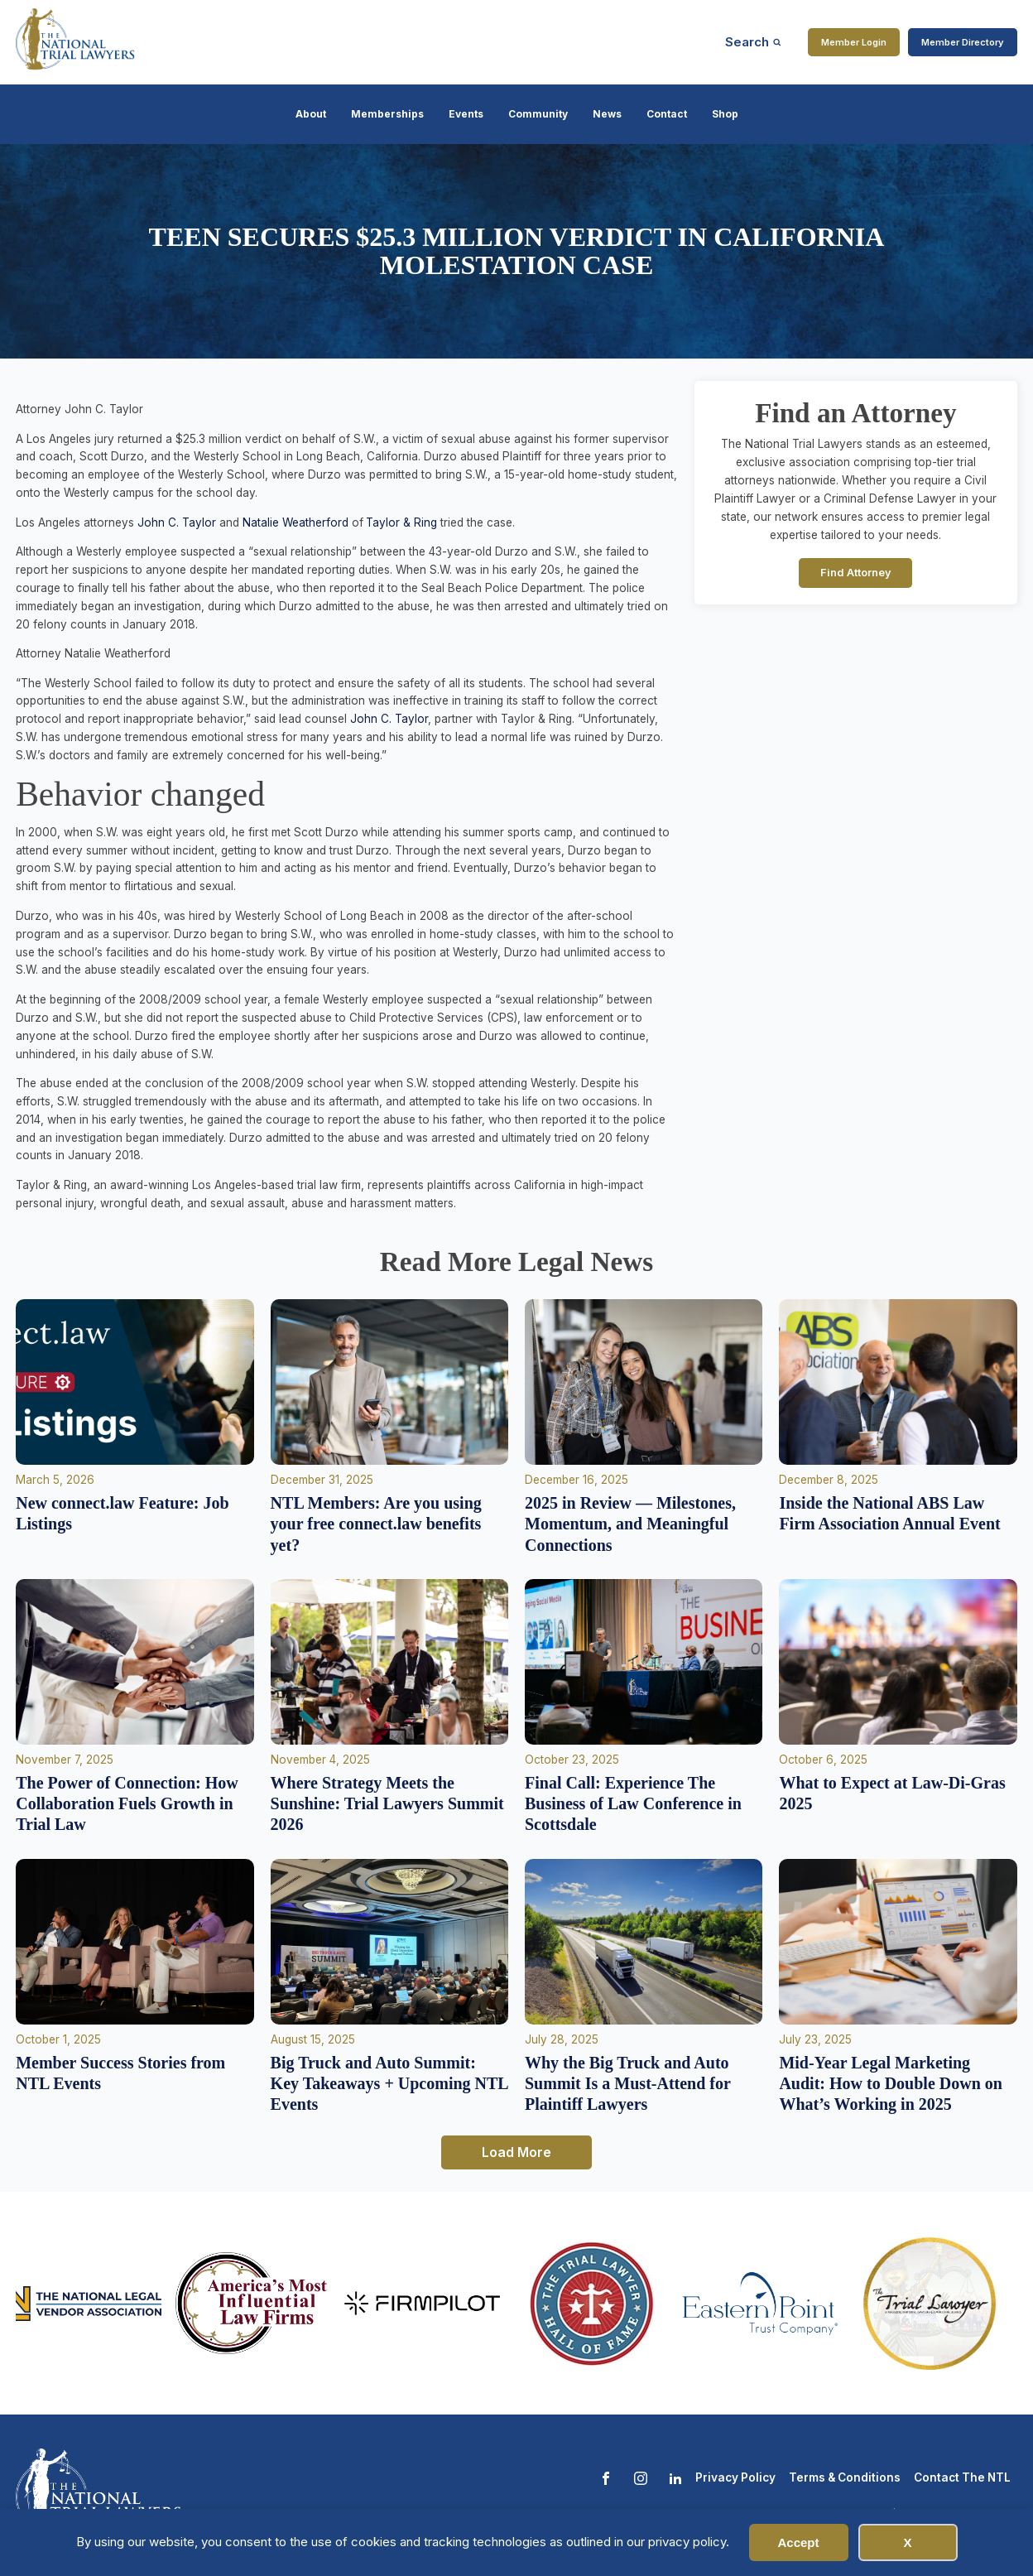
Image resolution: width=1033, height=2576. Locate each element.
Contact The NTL (962, 2477)
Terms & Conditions (845, 2477)
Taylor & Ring (401, 522)
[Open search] (753, 42)
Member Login (853, 42)
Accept (798, 2542)
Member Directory (962, 42)
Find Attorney (855, 572)
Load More (516, 2152)
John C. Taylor (176, 522)
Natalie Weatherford (295, 522)
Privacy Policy (735, 2477)
